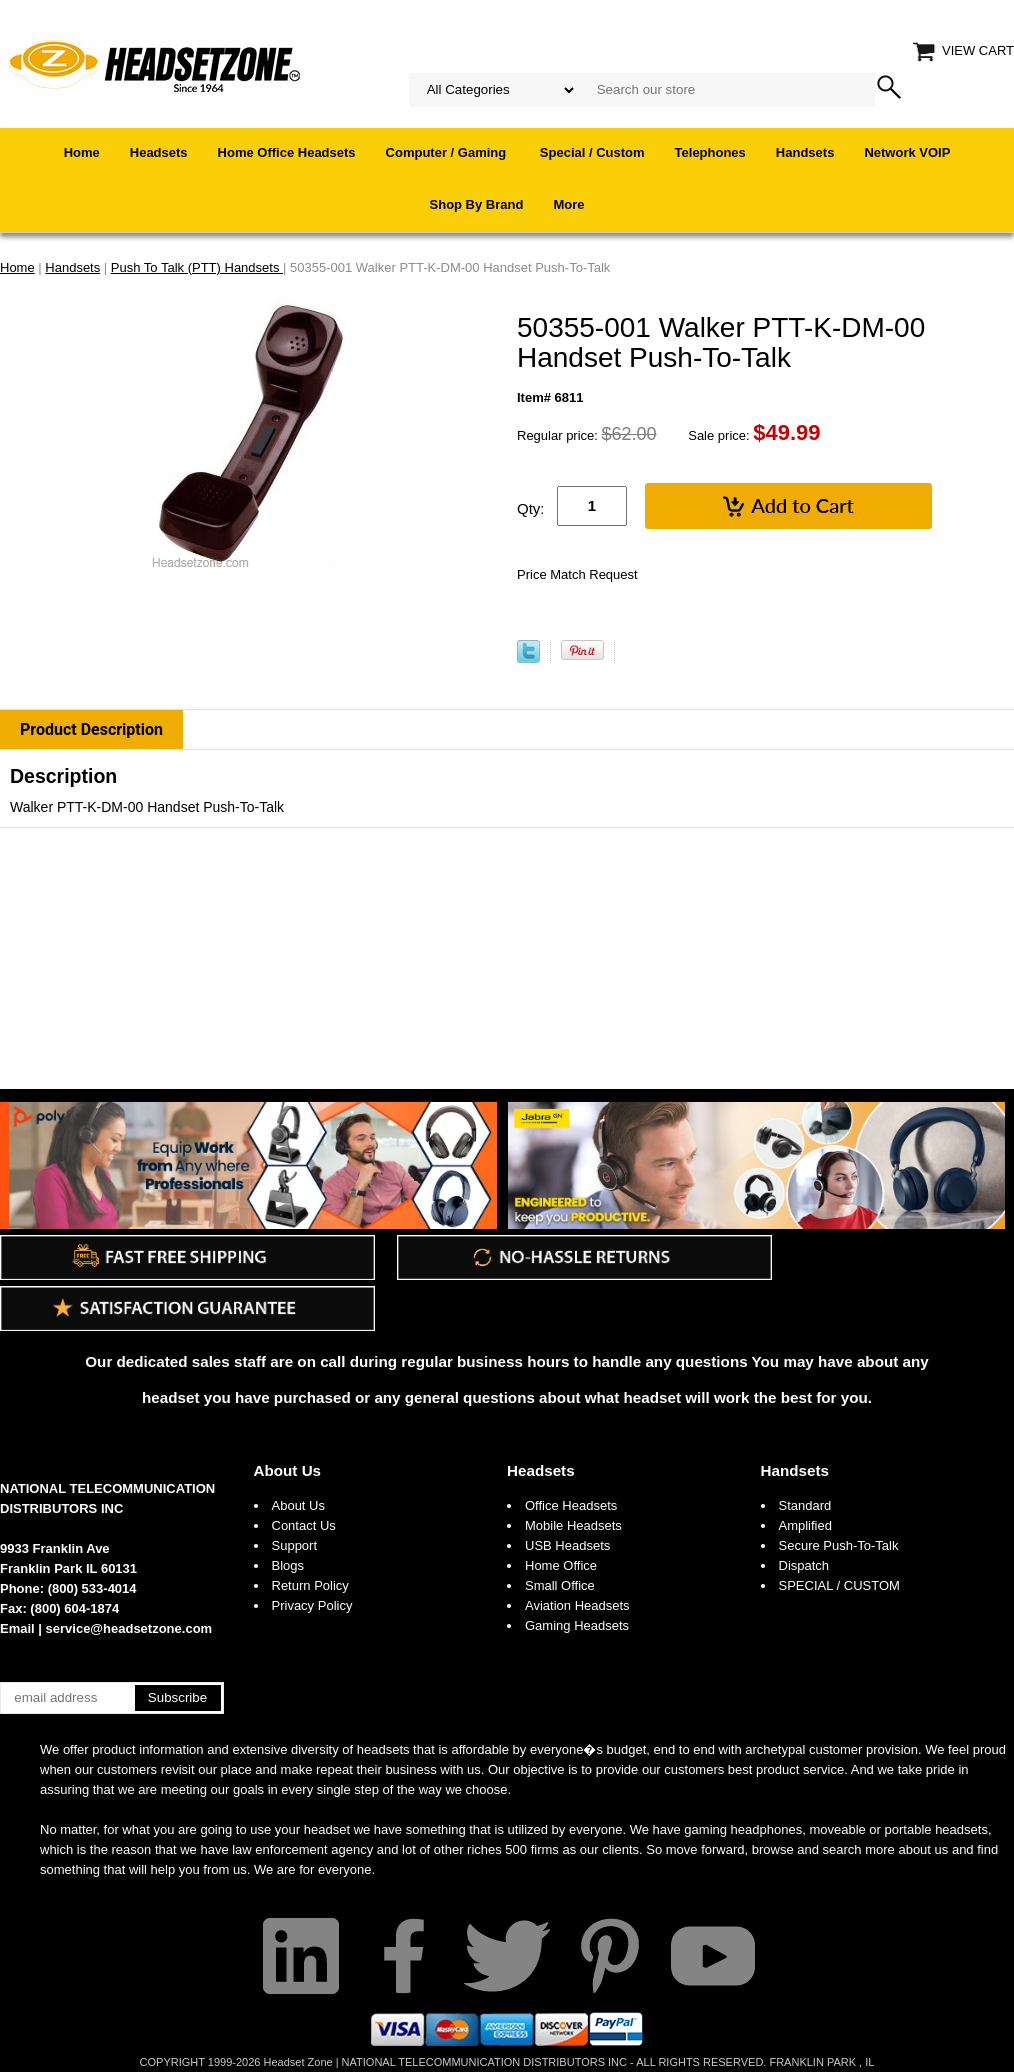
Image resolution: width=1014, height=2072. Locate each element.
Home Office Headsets (287, 152)
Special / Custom (592, 152)
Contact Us (304, 1525)
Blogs (288, 1565)
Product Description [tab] (91, 729)
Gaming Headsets (577, 1625)
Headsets (159, 152)
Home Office (561, 1565)
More (568, 204)
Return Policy (310, 1585)
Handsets (805, 152)
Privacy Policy (312, 1605)
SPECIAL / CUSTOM (839, 1585)
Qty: (531, 508)
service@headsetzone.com (129, 1628)
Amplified (805, 1525)
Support (295, 1545)
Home (82, 152)
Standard (805, 1505)
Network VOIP (907, 152)
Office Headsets (571, 1505)
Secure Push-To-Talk (839, 1545)
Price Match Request (577, 574)
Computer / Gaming (448, 152)
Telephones (710, 152)
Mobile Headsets (573, 1525)
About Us (288, 1470)
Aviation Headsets (577, 1605)
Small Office (560, 1585)
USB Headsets (567, 1545)
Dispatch (804, 1565)
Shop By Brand (477, 204)
